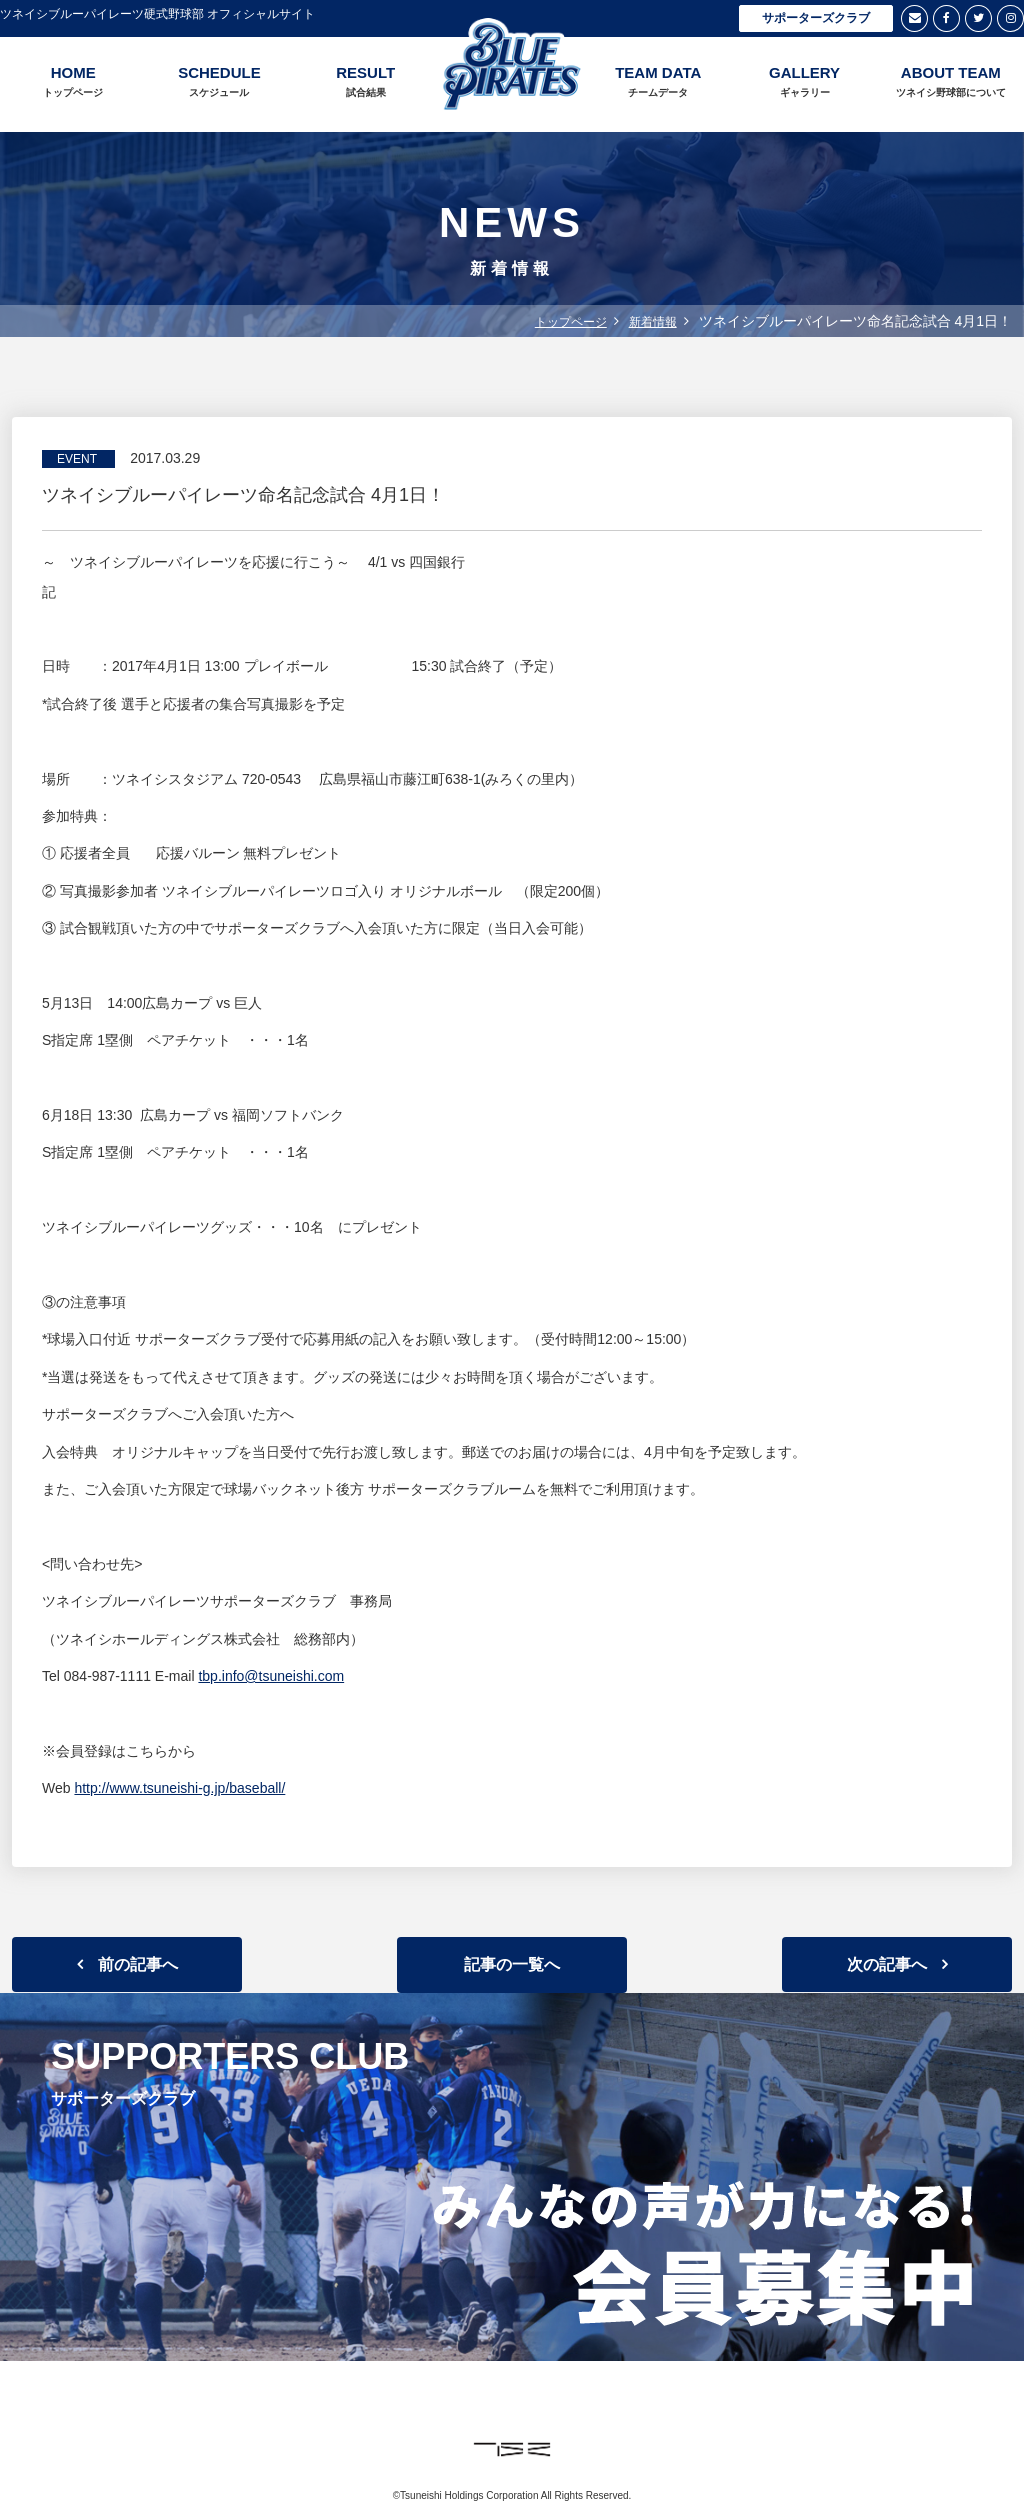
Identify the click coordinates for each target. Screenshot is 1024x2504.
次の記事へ (887, 1964)
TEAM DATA (658, 82)
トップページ (571, 322)
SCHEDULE (219, 82)
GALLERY (804, 82)
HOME (73, 82)
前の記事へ (138, 1964)
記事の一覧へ (512, 1964)
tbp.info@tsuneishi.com (271, 1676)
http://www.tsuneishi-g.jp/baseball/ (179, 1788)
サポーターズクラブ (816, 18)
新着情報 (653, 322)
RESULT (366, 82)
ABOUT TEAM (951, 82)
